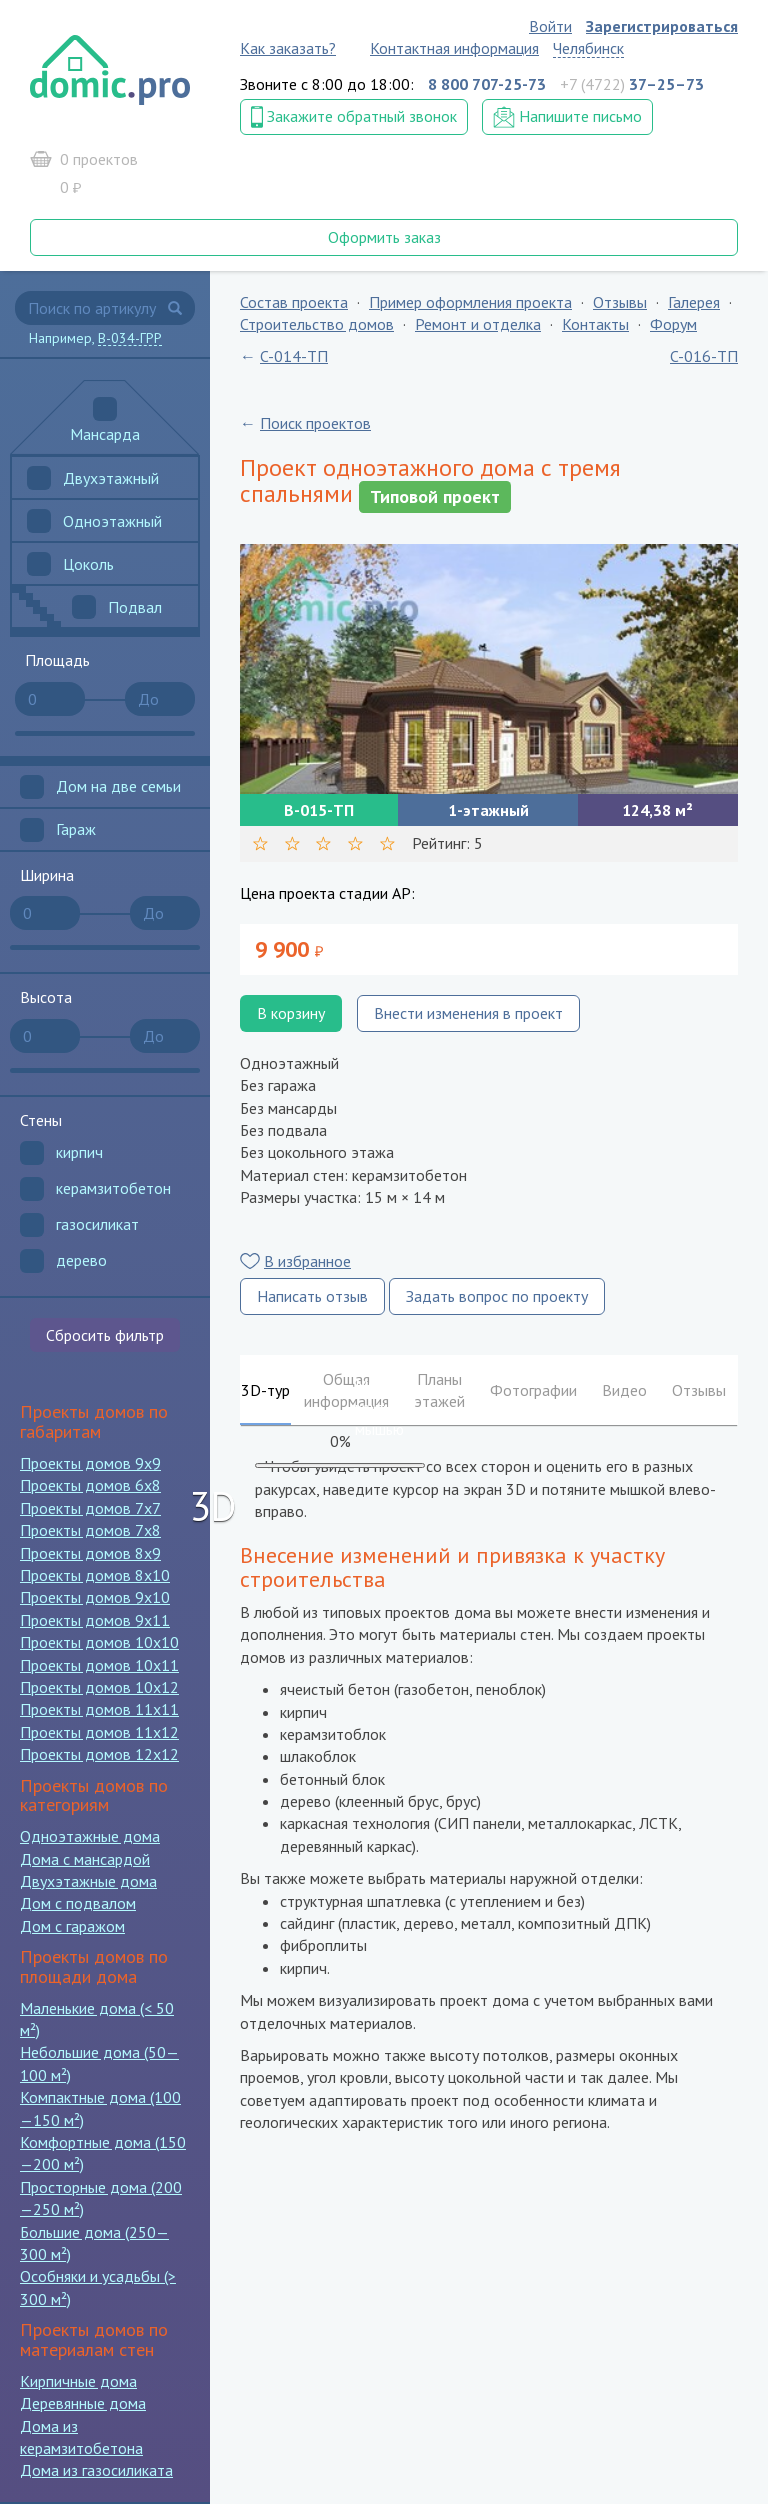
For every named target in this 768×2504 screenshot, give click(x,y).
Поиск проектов (315, 423)
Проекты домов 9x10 (95, 1597)
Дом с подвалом (78, 1903)
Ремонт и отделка (478, 324)
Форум (673, 324)
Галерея (694, 302)
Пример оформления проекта (470, 302)
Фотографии (533, 1390)
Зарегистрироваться (662, 26)
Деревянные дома (83, 2403)
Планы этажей (439, 1390)
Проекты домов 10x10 (99, 1642)
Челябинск (588, 48)
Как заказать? (288, 48)
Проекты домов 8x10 (95, 1575)
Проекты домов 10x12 (99, 1687)
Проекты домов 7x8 (90, 1530)
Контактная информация (454, 48)
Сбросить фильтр (105, 1335)
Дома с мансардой (85, 1859)
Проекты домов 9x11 (95, 1620)
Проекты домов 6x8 (90, 1485)
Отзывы (620, 302)
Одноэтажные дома (90, 1836)
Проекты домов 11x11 (99, 1709)
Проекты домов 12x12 (99, 1754)
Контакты (595, 324)
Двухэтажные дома (88, 1881)
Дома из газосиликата (96, 2470)
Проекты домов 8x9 (90, 1553)
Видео (624, 1390)
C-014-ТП (294, 356)
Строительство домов (317, 324)
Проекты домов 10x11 (99, 1665)
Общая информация (346, 1390)
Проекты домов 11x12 (99, 1732)
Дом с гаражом (72, 1926)
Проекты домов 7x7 (90, 1508)
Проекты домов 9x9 (90, 1463)
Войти (550, 26)
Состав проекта (294, 302)
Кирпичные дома (78, 2381)
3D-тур (265, 1390)
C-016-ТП (704, 356)
